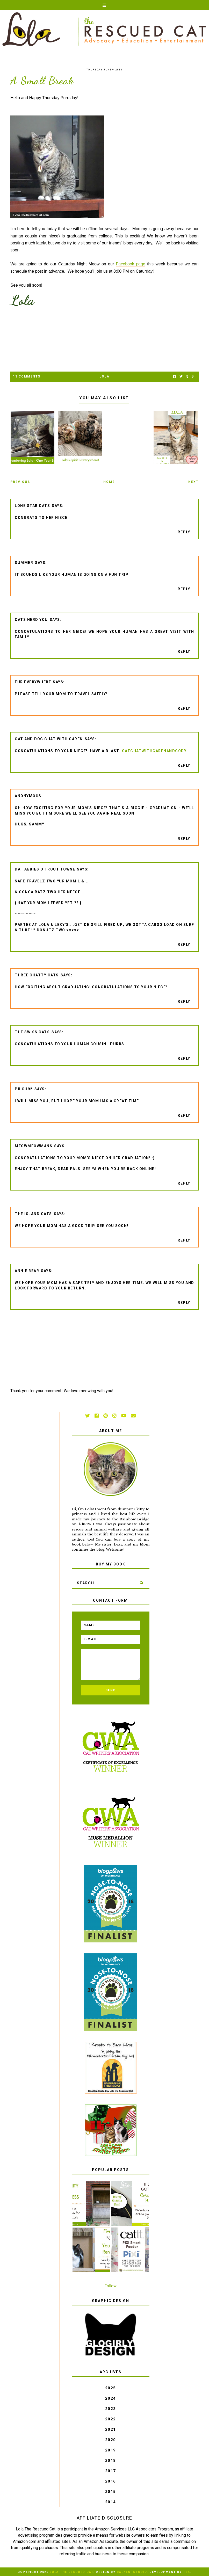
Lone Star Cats (32, 506)
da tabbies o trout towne (45, 869)
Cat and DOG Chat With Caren (49, 739)
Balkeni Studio (132, 2572)
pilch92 (24, 1089)
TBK (186, 2572)
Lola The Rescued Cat (71, 2572)
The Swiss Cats (32, 1032)
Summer (24, 563)
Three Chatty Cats (37, 975)
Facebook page (130, 264)
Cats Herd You (31, 620)
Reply (184, 532)
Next (193, 482)
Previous (20, 482)
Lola (104, 376)
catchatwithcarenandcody (154, 751)
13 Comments (26, 376)
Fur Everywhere (33, 682)
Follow (110, 2285)
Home (109, 482)
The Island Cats (33, 1214)
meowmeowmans (33, 1146)
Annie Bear (27, 1271)
